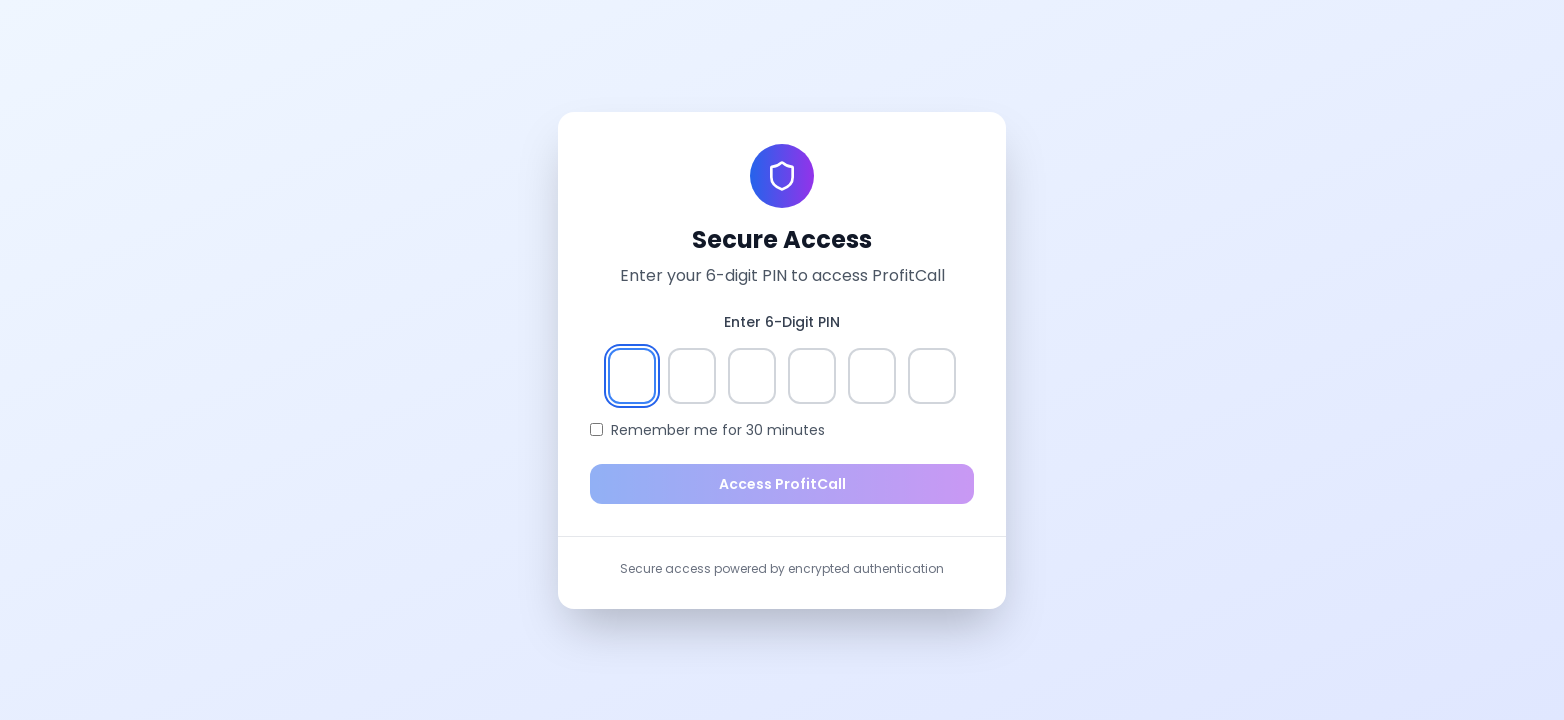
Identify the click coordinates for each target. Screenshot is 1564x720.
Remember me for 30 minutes (718, 430)
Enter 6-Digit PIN (782, 322)
